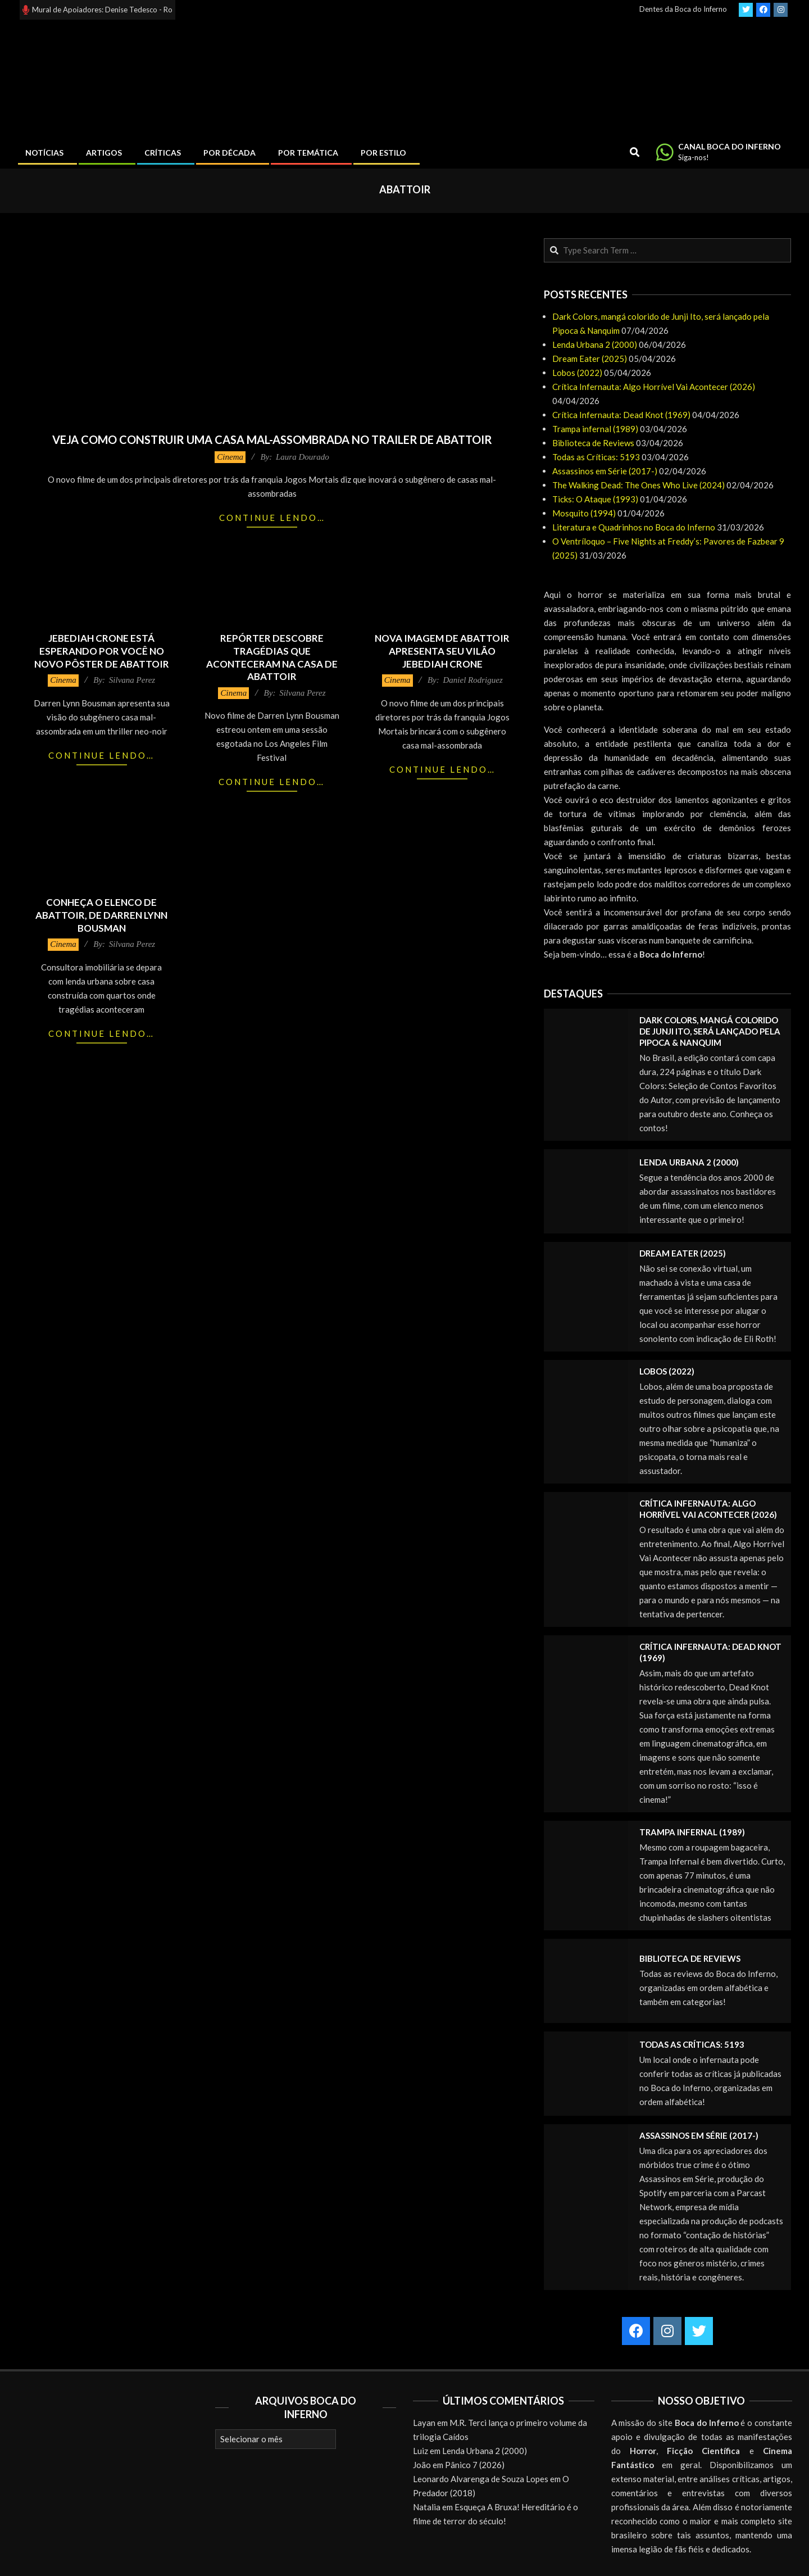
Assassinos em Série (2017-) (604, 471)
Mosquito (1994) (584, 513)
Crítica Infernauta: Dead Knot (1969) (621, 415)
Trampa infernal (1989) (595, 429)
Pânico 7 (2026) (475, 2465)
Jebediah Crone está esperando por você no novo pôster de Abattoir (101, 650)
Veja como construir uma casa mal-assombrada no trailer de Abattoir (272, 439)
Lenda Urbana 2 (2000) (594, 344)
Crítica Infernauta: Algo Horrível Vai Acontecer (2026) (653, 387)
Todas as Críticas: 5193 (596, 457)
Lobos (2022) (577, 373)
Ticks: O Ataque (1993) (595, 499)
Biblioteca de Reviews (593, 443)
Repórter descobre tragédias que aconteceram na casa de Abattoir (272, 657)
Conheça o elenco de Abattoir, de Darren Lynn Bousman (101, 914)
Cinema (230, 456)
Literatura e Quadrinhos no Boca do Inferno (633, 527)
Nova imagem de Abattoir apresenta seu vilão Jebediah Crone (442, 650)
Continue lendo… (272, 518)
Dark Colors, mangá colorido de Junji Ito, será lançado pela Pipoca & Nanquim (709, 1031)
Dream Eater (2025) (589, 358)
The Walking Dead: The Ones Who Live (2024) (638, 485)
